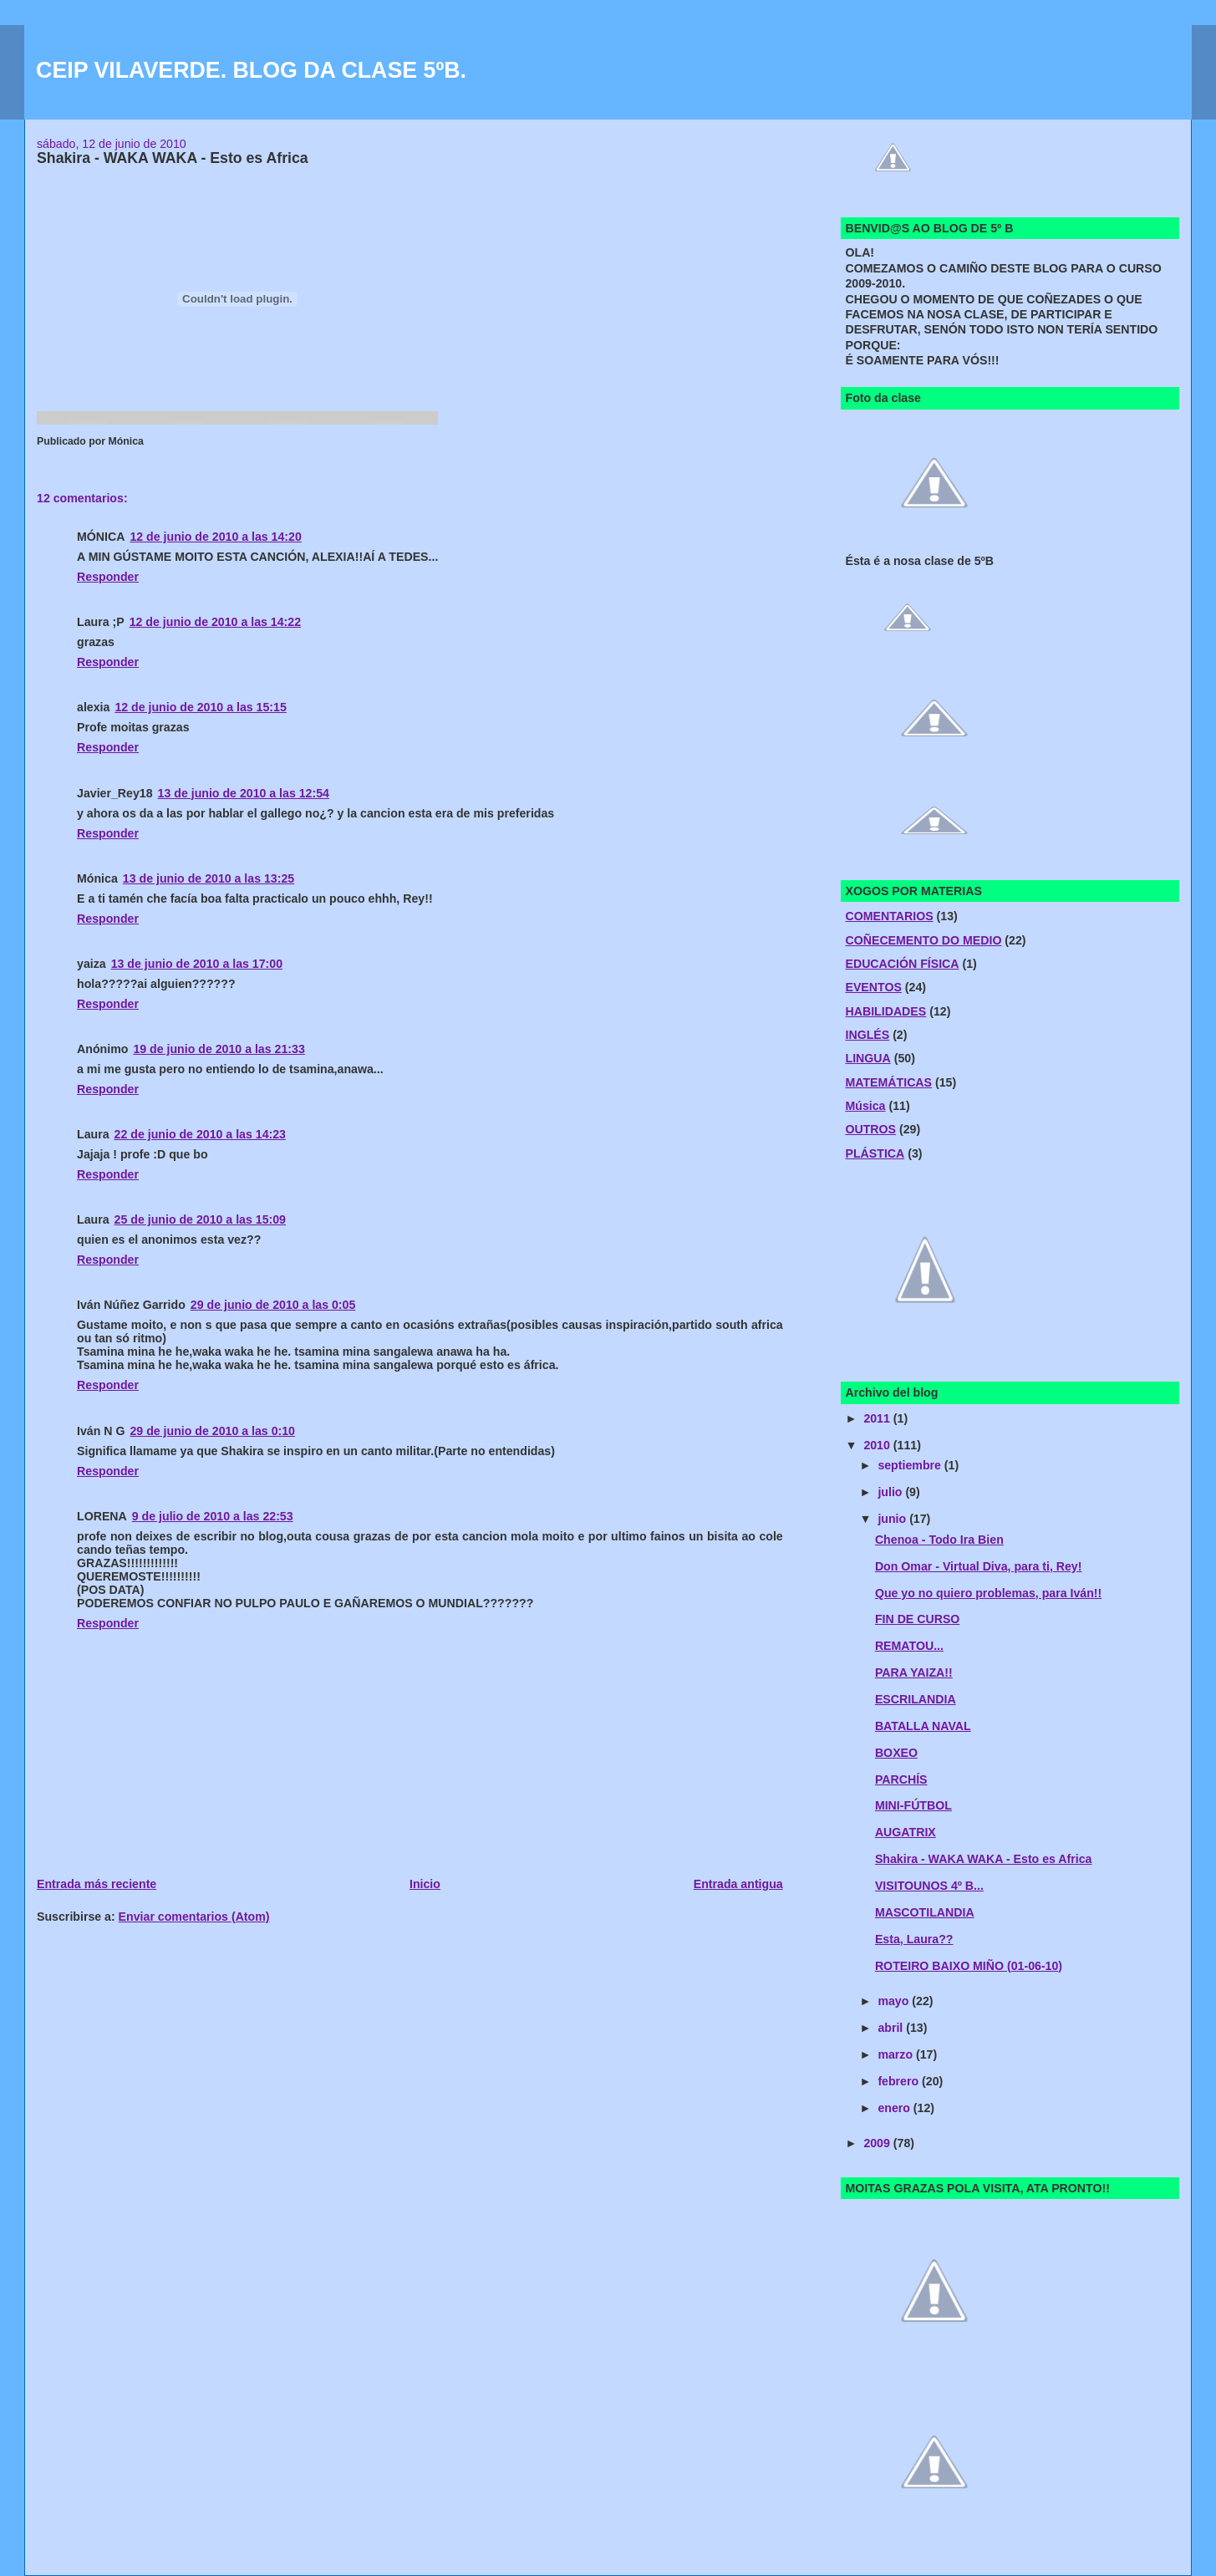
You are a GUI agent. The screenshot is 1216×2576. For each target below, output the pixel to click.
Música (865, 1105)
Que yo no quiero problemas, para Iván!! (988, 1593)
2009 (878, 2143)
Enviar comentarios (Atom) (194, 1916)
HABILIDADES (885, 1011)
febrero (900, 2081)
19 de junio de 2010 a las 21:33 (218, 1049)
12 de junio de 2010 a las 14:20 (215, 536)
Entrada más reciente (96, 1884)
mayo (895, 2001)
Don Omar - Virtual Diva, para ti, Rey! (978, 1566)
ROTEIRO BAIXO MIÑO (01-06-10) (968, 1966)
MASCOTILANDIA (924, 1912)
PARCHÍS (901, 1779)
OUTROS (870, 1129)
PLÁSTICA (874, 1153)
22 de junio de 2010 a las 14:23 (200, 1134)
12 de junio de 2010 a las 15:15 (200, 707)
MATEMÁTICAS (888, 1082)
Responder (108, 576)
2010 (878, 1445)
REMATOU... (909, 1645)
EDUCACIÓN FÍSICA (902, 963)
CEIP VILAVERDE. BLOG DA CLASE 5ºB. (251, 70)
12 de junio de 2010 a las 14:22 (215, 622)
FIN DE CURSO (917, 1619)
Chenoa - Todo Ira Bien (939, 1539)
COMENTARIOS (889, 916)
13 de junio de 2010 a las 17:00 (196, 963)
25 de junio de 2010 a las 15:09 (200, 1219)
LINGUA (867, 1058)
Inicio (425, 1884)
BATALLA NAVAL (923, 1726)
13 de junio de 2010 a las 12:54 (243, 793)
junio (893, 1518)
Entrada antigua (738, 1884)
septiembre (911, 1465)
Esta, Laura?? (914, 1939)
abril (892, 2027)
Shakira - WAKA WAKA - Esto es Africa (983, 1859)
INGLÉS (867, 1034)
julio (891, 1492)
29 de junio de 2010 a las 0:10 (212, 1431)
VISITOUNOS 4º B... (929, 1885)
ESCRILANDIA (915, 1699)
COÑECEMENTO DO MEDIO (923, 940)
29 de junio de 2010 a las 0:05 (273, 1304)
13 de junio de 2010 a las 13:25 (208, 878)
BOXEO (896, 1752)
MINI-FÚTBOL (913, 1805)
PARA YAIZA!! (914, 1672)
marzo (897, 2054)
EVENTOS (873, 987)
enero (895, 2108)
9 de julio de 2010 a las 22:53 (212, 1516)
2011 (878, 1418)
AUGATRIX (905, 1832)
